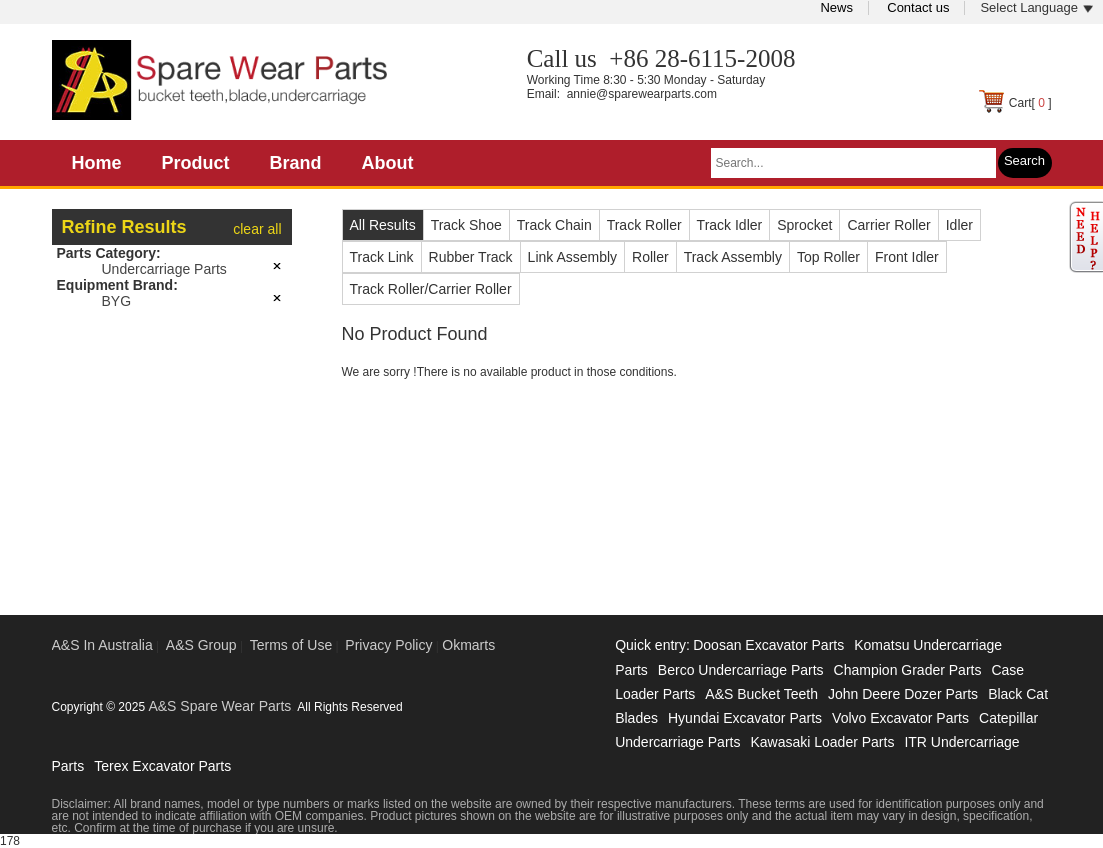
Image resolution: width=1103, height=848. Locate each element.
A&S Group (201, 645)
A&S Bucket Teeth (761, 694)
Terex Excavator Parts (162, 766)
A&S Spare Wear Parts (219, 706)
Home (97, 163)
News (836, 7)
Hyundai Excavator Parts (745, 718)
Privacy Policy (388, 645)
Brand (296, 163)
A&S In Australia (102, 645)
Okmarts (468, 645)
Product (196, 163)
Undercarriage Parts (164, 269)
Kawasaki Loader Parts (822, 742)
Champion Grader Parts (908, 670)
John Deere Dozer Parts (903, 694)
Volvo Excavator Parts (900, 718)
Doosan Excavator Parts (768, 645)
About (388, 163)
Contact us (918, 7)
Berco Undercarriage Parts (741, 670)
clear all (257, 229)
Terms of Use (291, 645)
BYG (117, 301)
